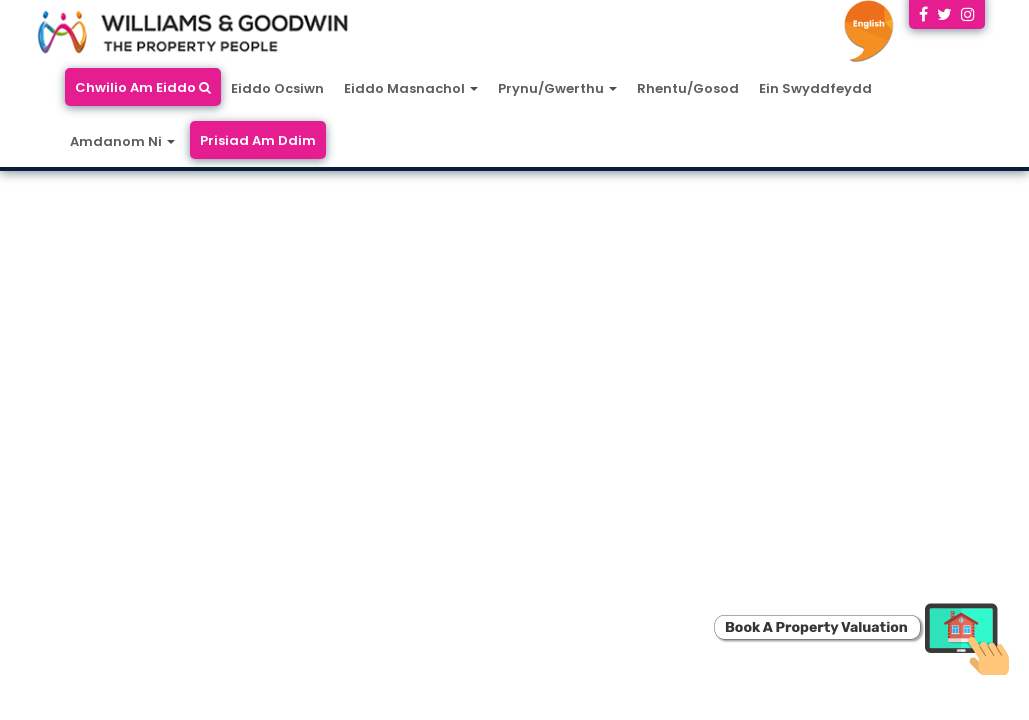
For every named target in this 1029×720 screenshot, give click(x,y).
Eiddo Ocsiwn (277, 88)
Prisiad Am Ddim (258, 140)
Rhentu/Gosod (688, 88)
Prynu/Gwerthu (557, 88)
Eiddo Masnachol (411, 88)
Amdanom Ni (122, 141)
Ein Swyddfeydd (815, 88)
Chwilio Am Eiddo (143, 87)
